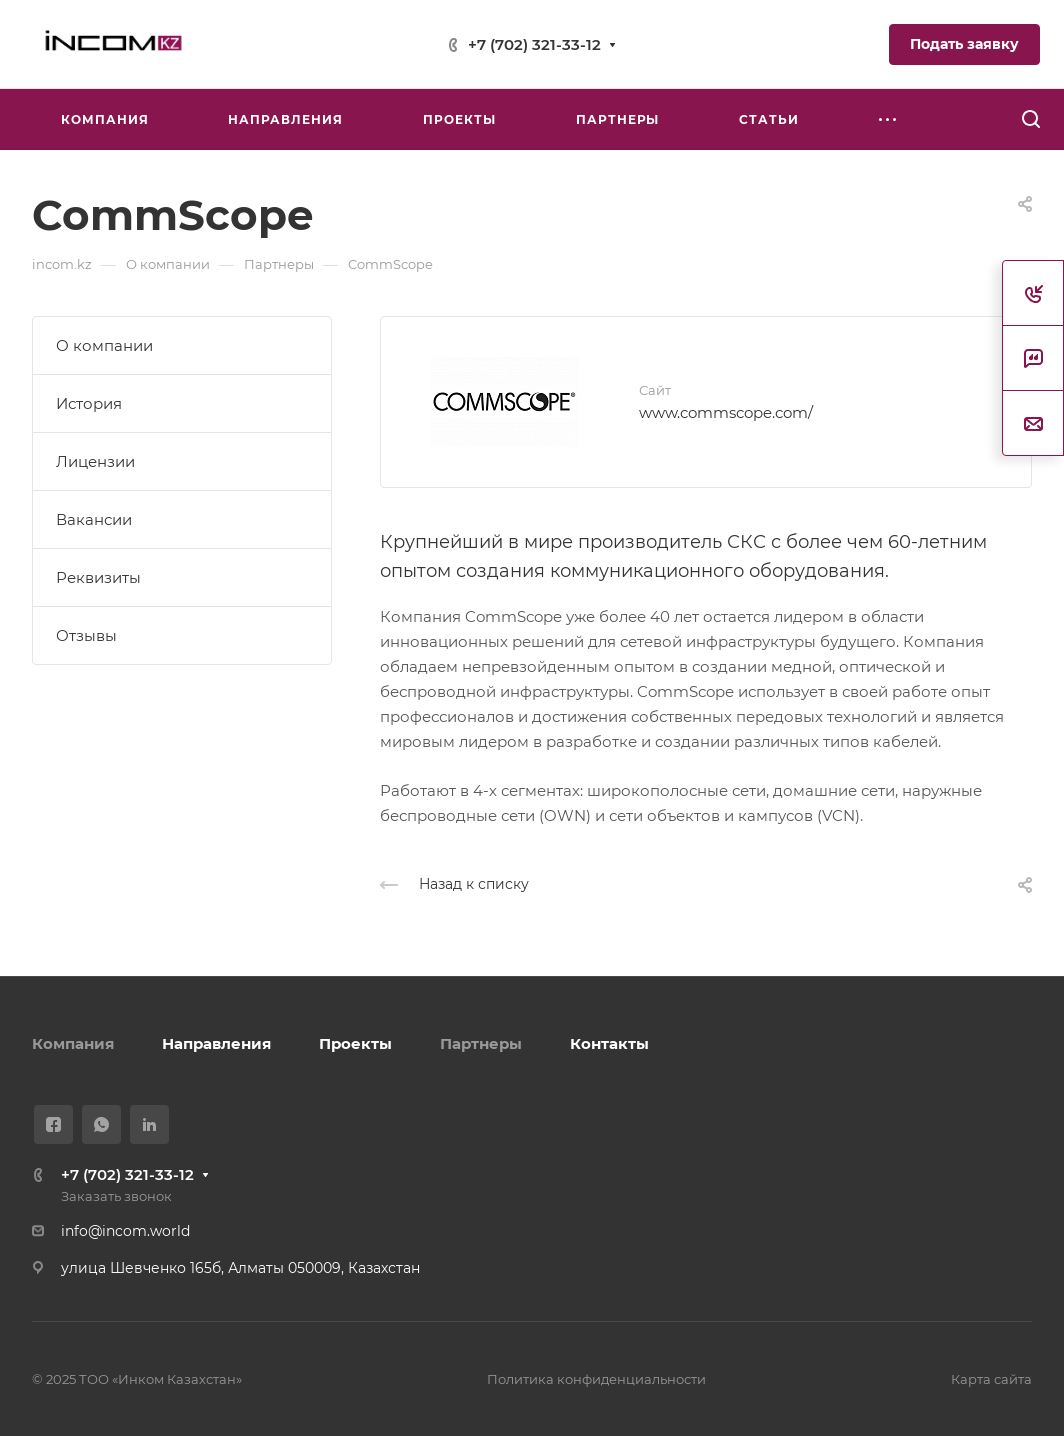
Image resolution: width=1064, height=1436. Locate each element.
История (89, 403)
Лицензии (95, 461)
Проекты (355, 1043)
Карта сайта (991, 1379)
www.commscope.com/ (726, 412)
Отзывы (86, 635)
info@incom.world (125, 1231)
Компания (73, 1043)
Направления (216, 1043)
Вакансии (94, 519)
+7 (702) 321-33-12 (534, 44)
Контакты (609, 1043)
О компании (104, 345)
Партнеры (481, 1043)
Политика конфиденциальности (596, 1379)
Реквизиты (98, 577)
